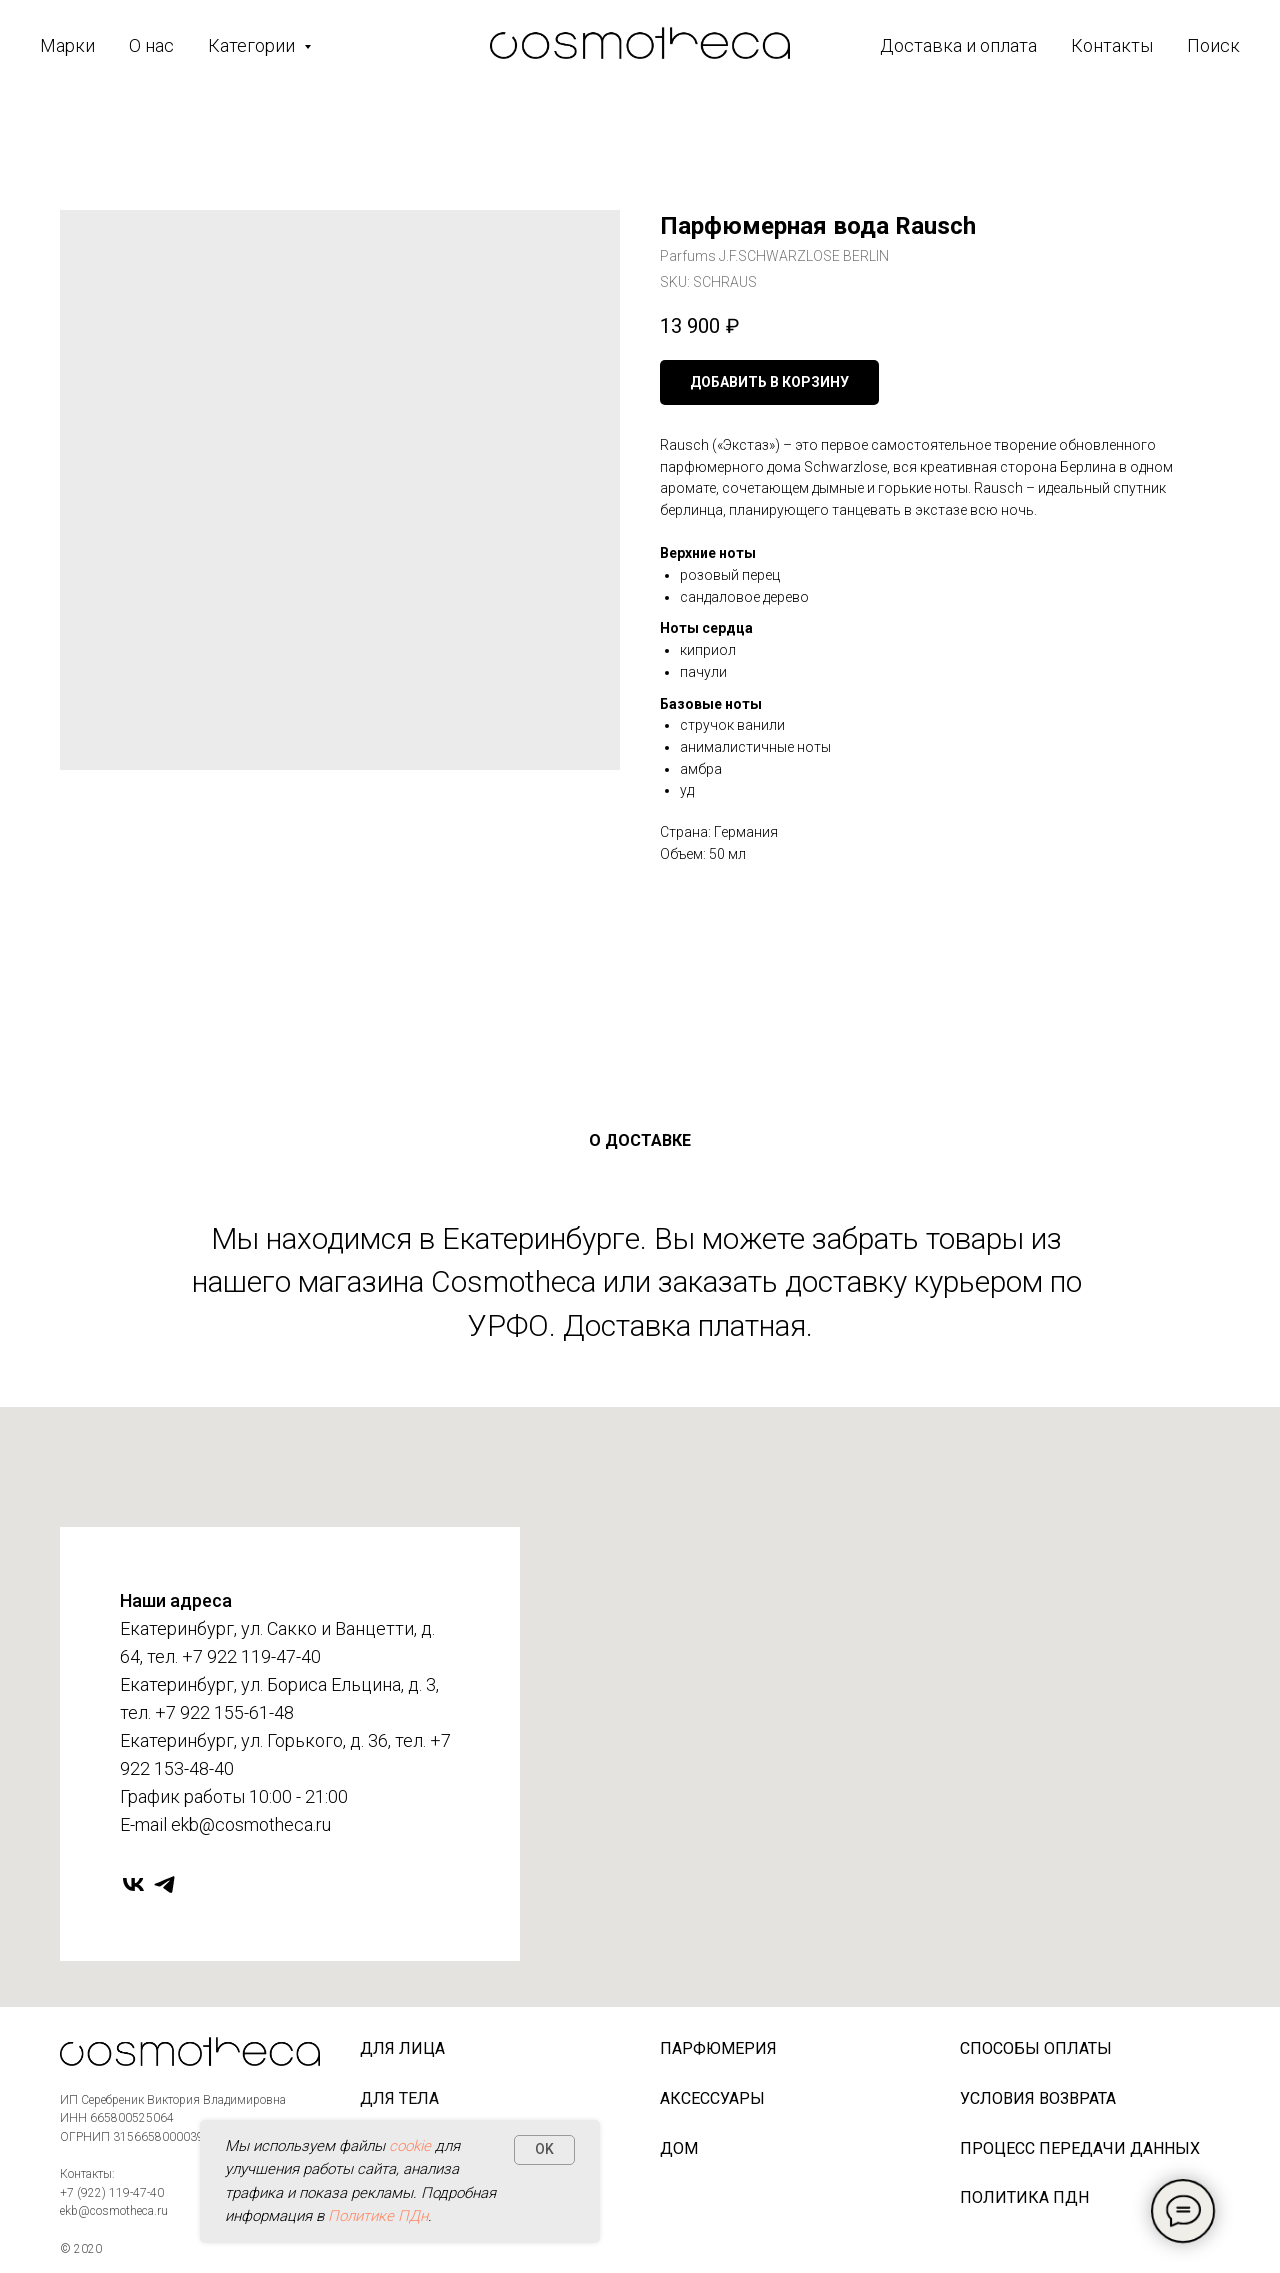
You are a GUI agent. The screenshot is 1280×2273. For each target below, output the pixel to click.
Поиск (1213, 45)
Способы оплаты (1036, 2048)
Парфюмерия (718, 2048)
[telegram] (164, 1884)
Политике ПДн (378, 2216)
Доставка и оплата (958, 45)
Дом (679, 2148)
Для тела (399, 2098)
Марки (67, 45)
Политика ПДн (1024, 2197)
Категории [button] (253, 45)
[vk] (133, 1884)
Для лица (402, 2048)
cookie (410, 2146)
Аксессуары (712, 2098)
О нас (151, 45)
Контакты (1112, 45)
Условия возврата (1038, 2098)
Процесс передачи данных (1080, 2148)
